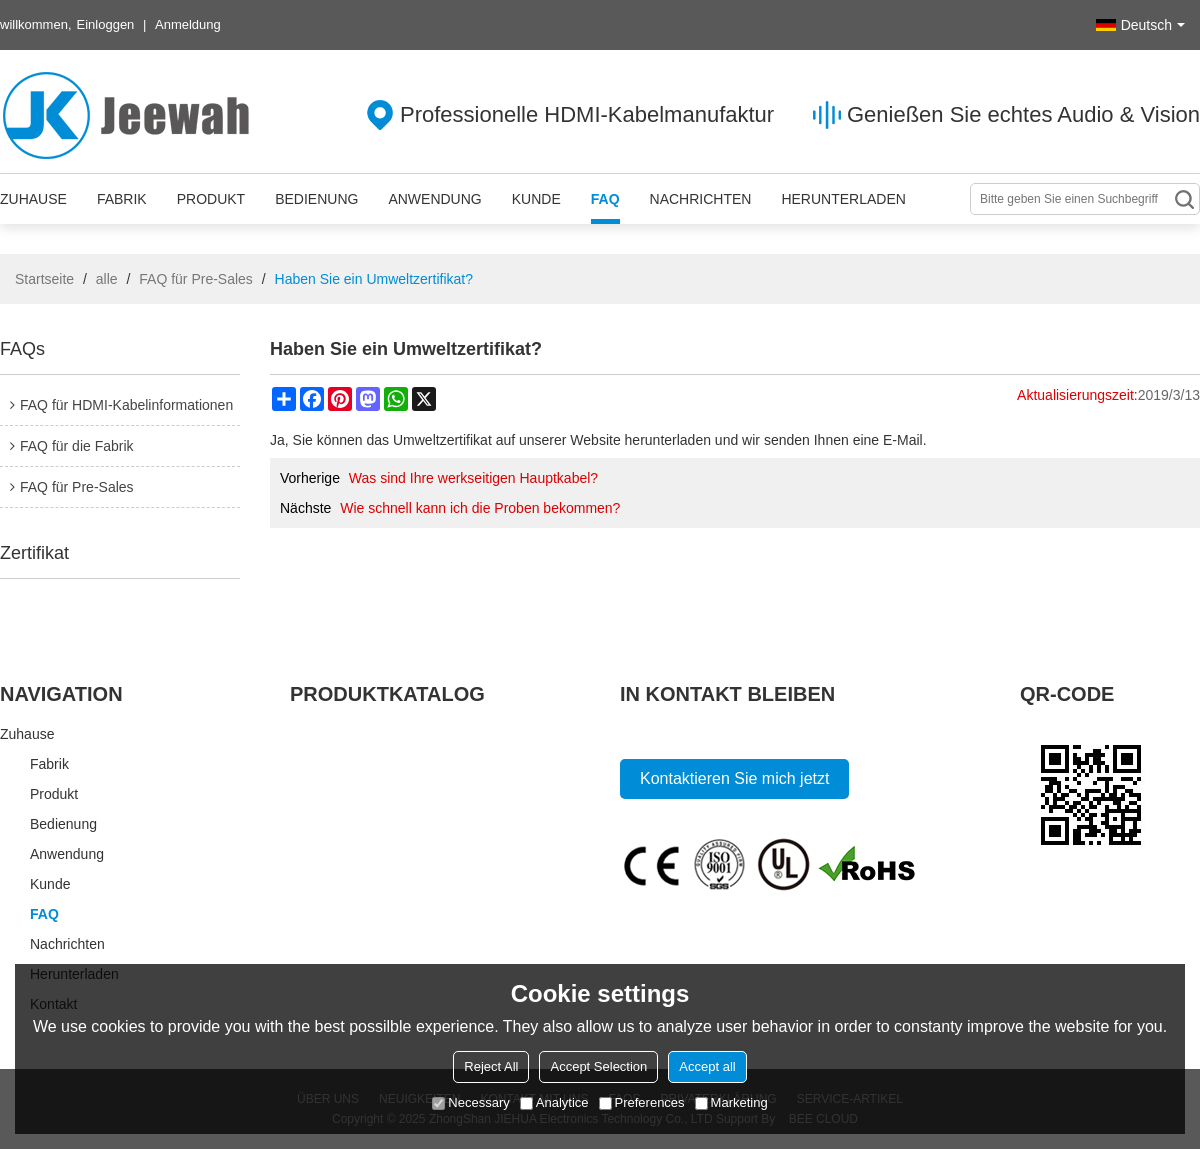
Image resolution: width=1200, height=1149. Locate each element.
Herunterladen (843, 199)
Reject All (491, 1066)
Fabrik (122, 199)
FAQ (605, 199)
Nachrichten (701, 199)
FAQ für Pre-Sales (196, 279)
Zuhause (33, 199)
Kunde (536, 199)
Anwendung (434, 199)
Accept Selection (598, 1066)
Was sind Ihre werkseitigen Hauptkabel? (473, 478)
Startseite (44, 279)
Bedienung (316, 199)
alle (107, 279)
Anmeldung (188, 24)
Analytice (554, 1102)
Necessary (470, 1102)
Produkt (211, 199)
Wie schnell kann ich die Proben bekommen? (480, 508)
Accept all (707, 1066)
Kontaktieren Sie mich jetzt (734, 778)
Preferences (642, 1102)
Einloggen (106, 24)
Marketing (731, 1102)
